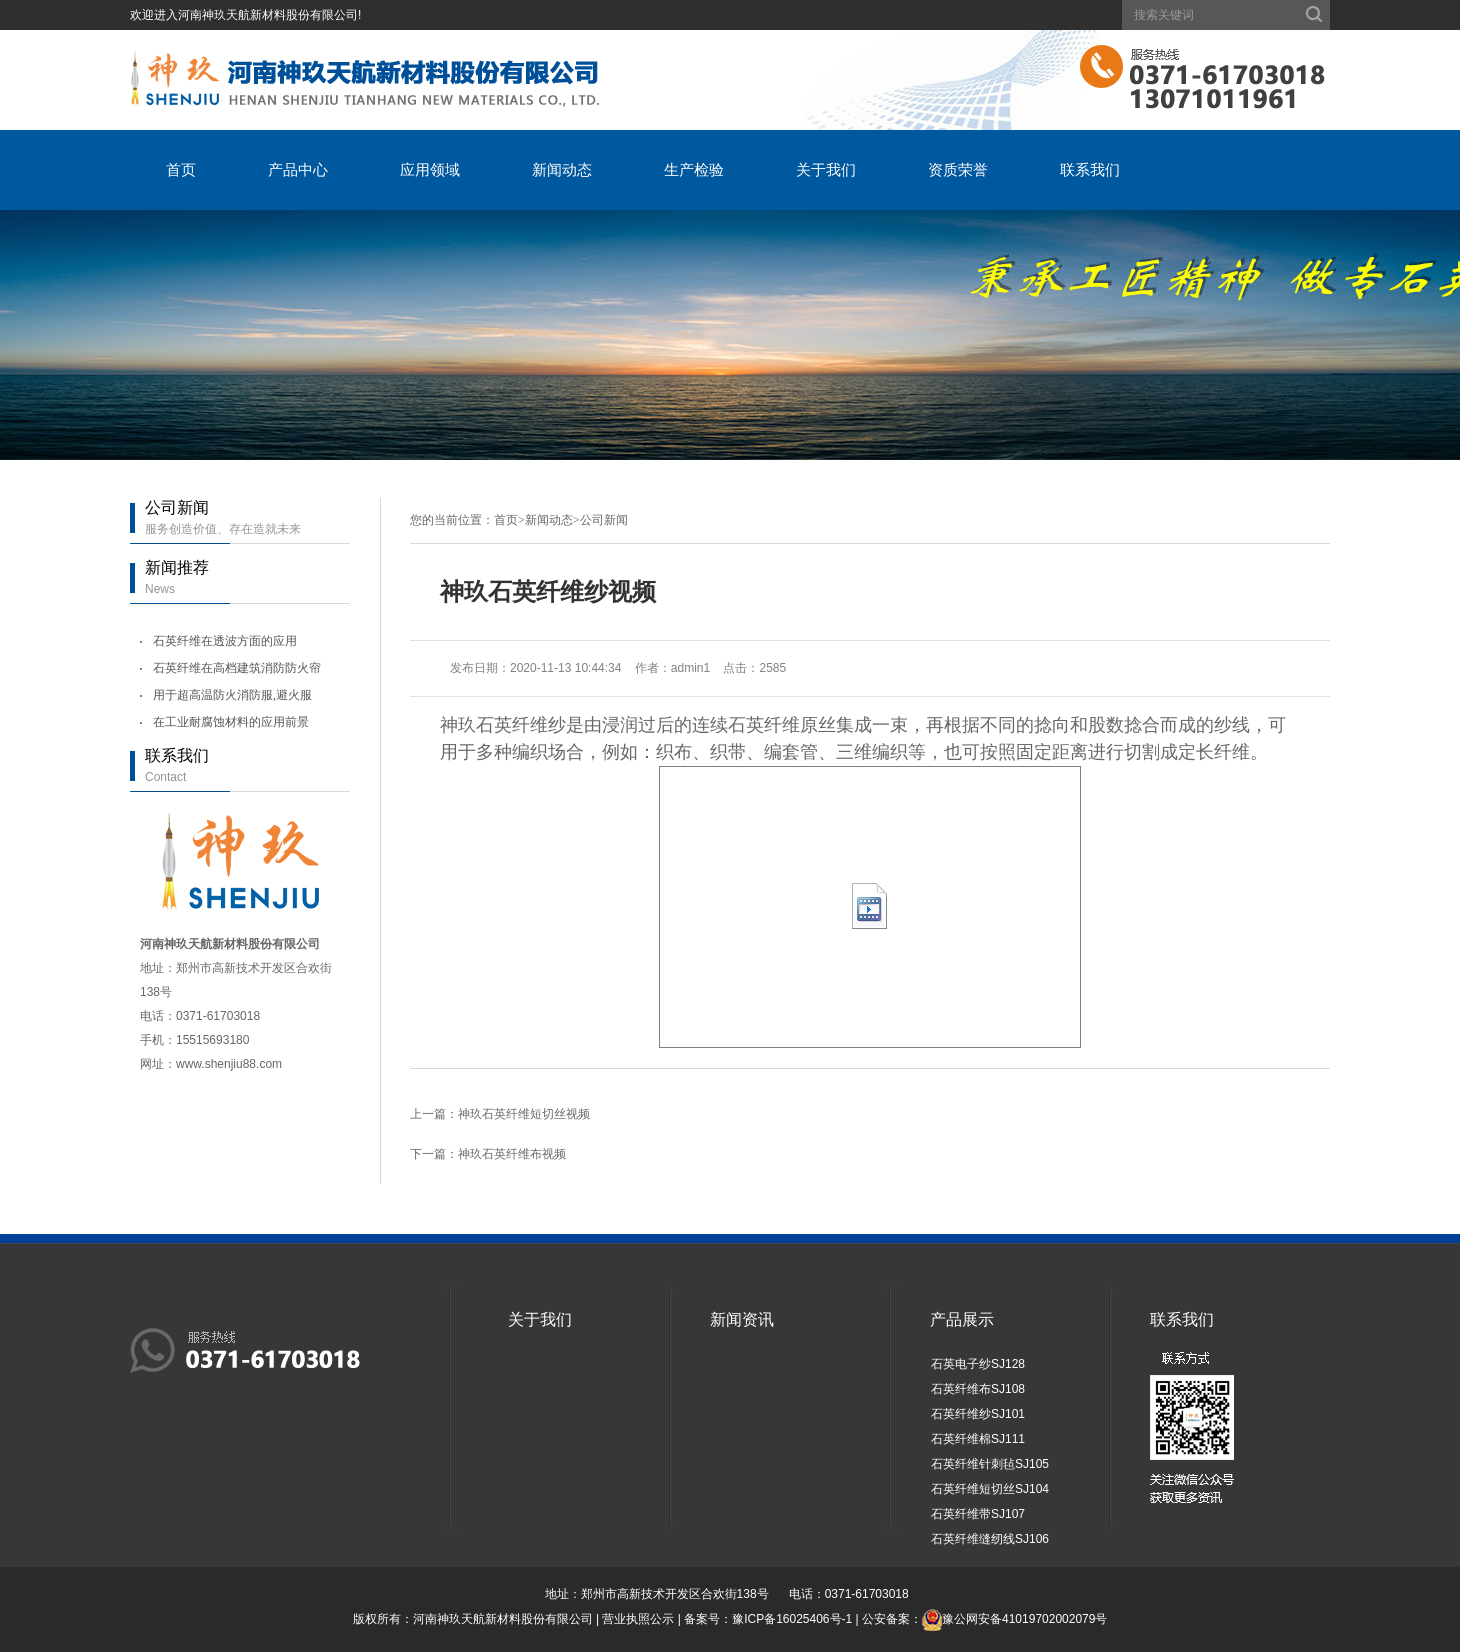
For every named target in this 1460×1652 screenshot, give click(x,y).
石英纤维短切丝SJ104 (990, 1489)
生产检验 (694, 169)
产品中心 (298, 169)
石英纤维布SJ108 (978, 1389)
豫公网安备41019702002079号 (1024, 1619)
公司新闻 (604, 520)
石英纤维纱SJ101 (978, 1414)
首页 (181, 169)
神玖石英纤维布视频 (512, 1154)
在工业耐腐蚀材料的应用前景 (231, 722)
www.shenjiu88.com (229, 1064)
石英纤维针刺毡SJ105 (990, 1464)
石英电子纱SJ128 (978, 1364)
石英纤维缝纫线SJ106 (990, 1539)
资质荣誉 (958, 169)
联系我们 (1090, 169)
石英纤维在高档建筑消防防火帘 (237, 668)
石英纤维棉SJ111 (978, 1439)
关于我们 (826, 169)
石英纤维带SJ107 (978, 1514)
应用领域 (430, 169)
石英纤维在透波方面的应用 (225, 641)
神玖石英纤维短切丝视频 (524, 1114)
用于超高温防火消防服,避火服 (232, 695)
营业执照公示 (638, 1619)
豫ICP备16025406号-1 (792, 1619)
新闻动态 (562, 169)
